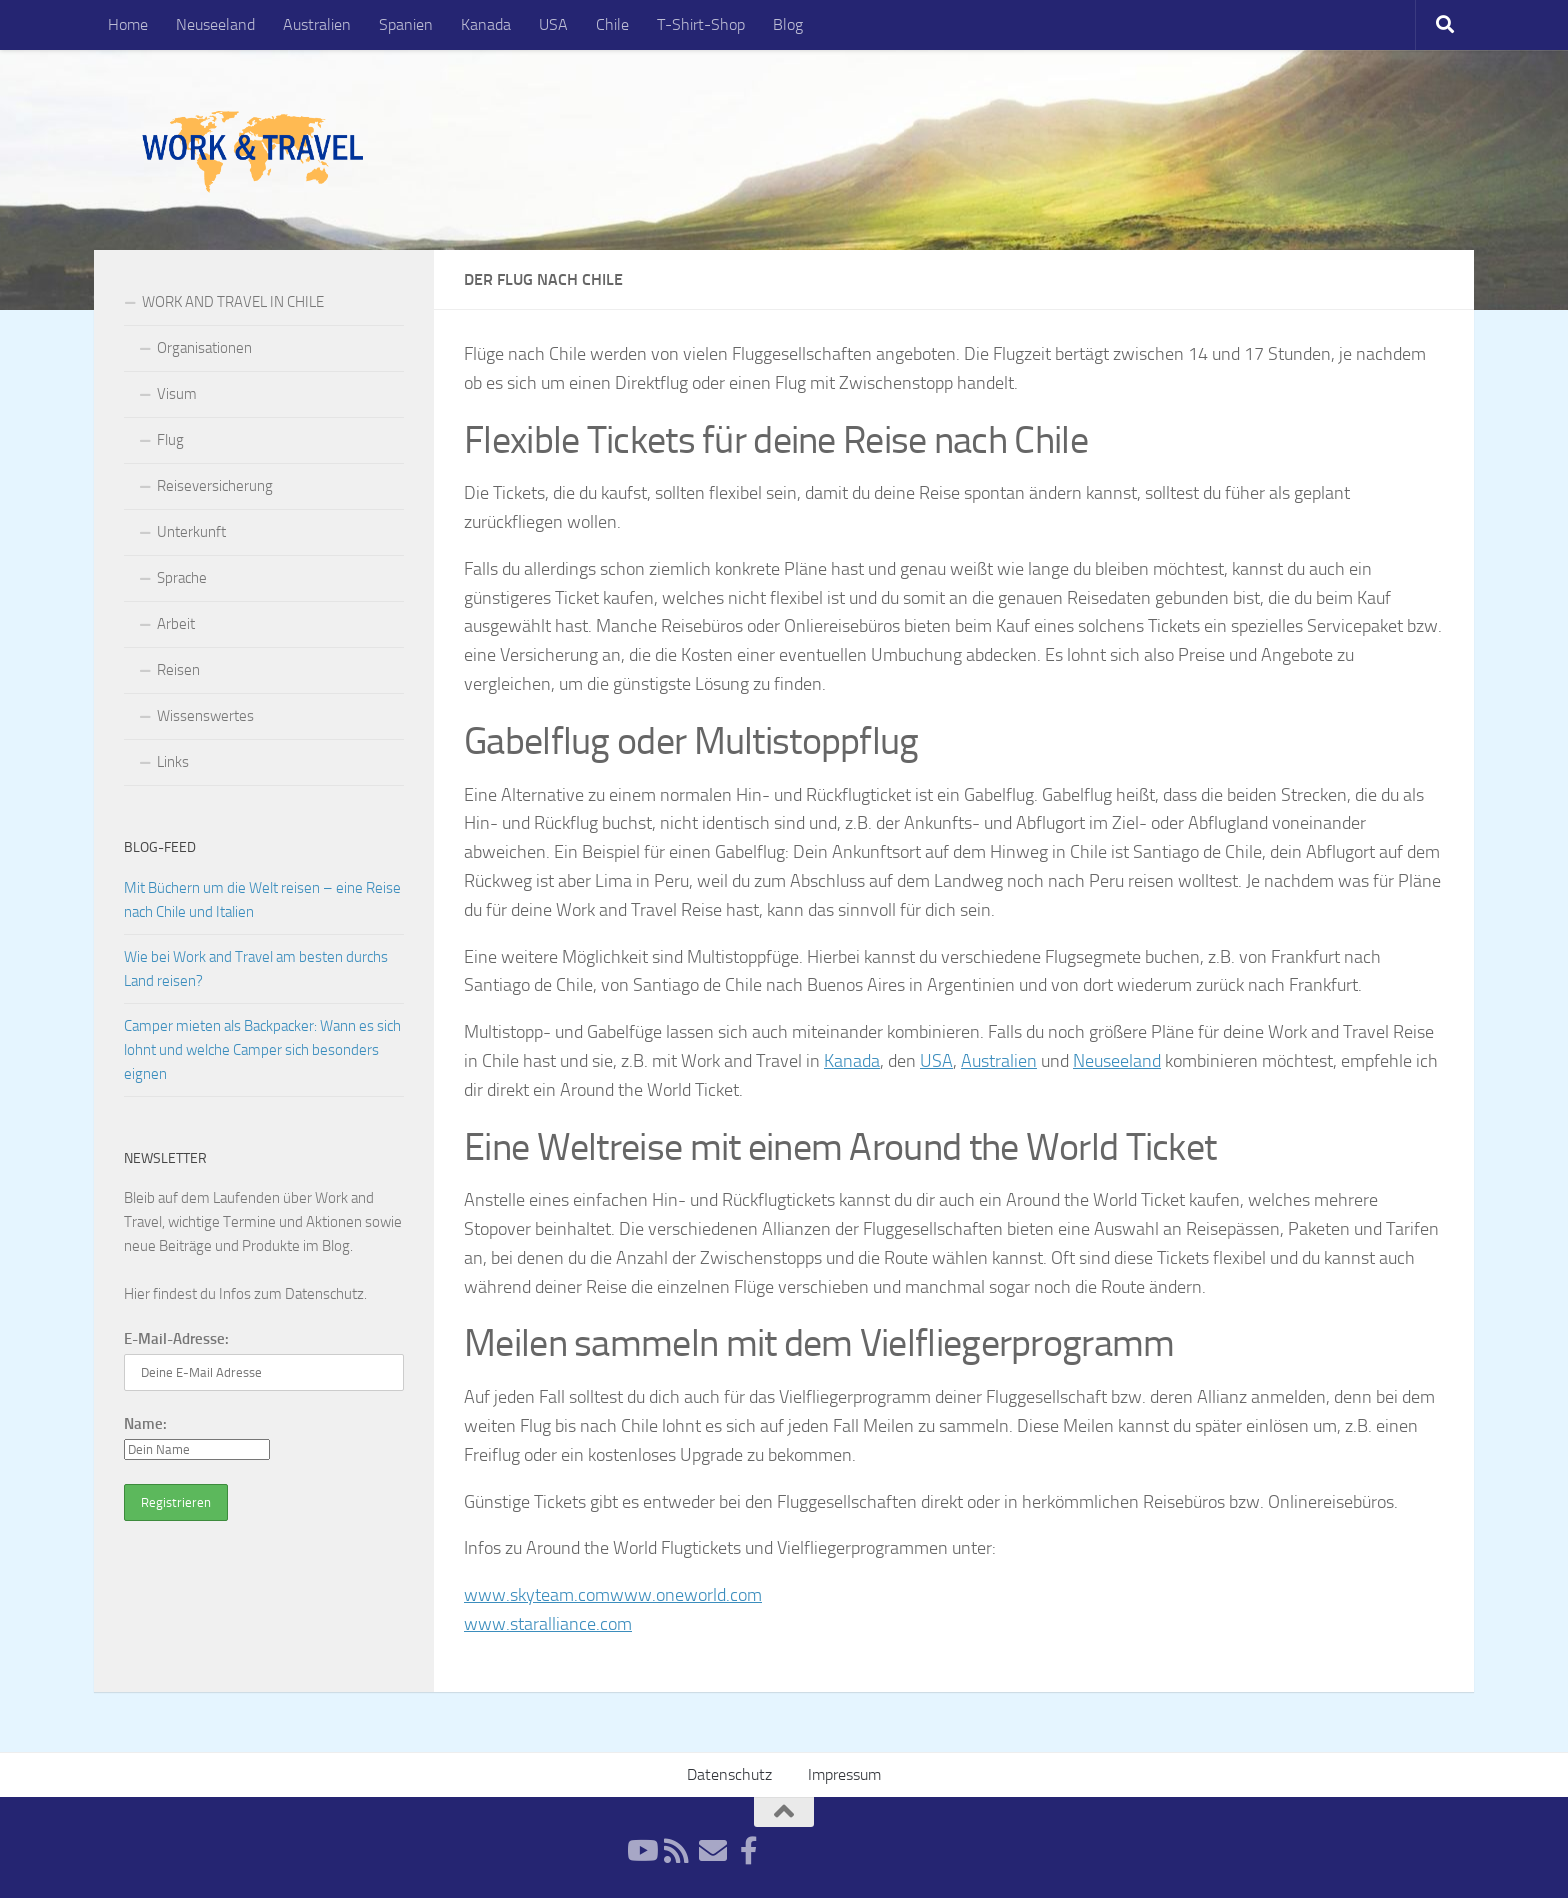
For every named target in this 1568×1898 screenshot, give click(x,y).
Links (173, 762)
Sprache (182, 578)
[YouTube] (641, 1851)
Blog (788, 24)
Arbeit (176, 624)
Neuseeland (215, 24)
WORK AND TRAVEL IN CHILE (233, 302)
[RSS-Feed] (677, 1851)
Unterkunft (191, 532)
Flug (170, 440)
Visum (177, 394)
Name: (145, 1424)
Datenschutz (324, 1294)
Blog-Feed (160, 847)
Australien (317, 24)
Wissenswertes (205, 716)
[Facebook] (749, 1851)
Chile (612, 24)
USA (553, 24)
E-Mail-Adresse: (176, 1339)
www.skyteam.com (537, 1595)
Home (128, 24)
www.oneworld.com (686, 1595)
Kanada (486, 24)
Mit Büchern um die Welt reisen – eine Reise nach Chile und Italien (262, 900)
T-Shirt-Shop (701, 24)
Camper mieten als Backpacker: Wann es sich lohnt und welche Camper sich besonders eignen (262, 1050)
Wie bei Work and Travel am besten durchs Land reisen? (256, 969)
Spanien (406, 24)
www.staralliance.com (548, 1624)
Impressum (844, 1774)
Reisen (178, 670)
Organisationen (204, 348)
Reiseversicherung (215, 486)
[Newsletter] (713, 1851)
